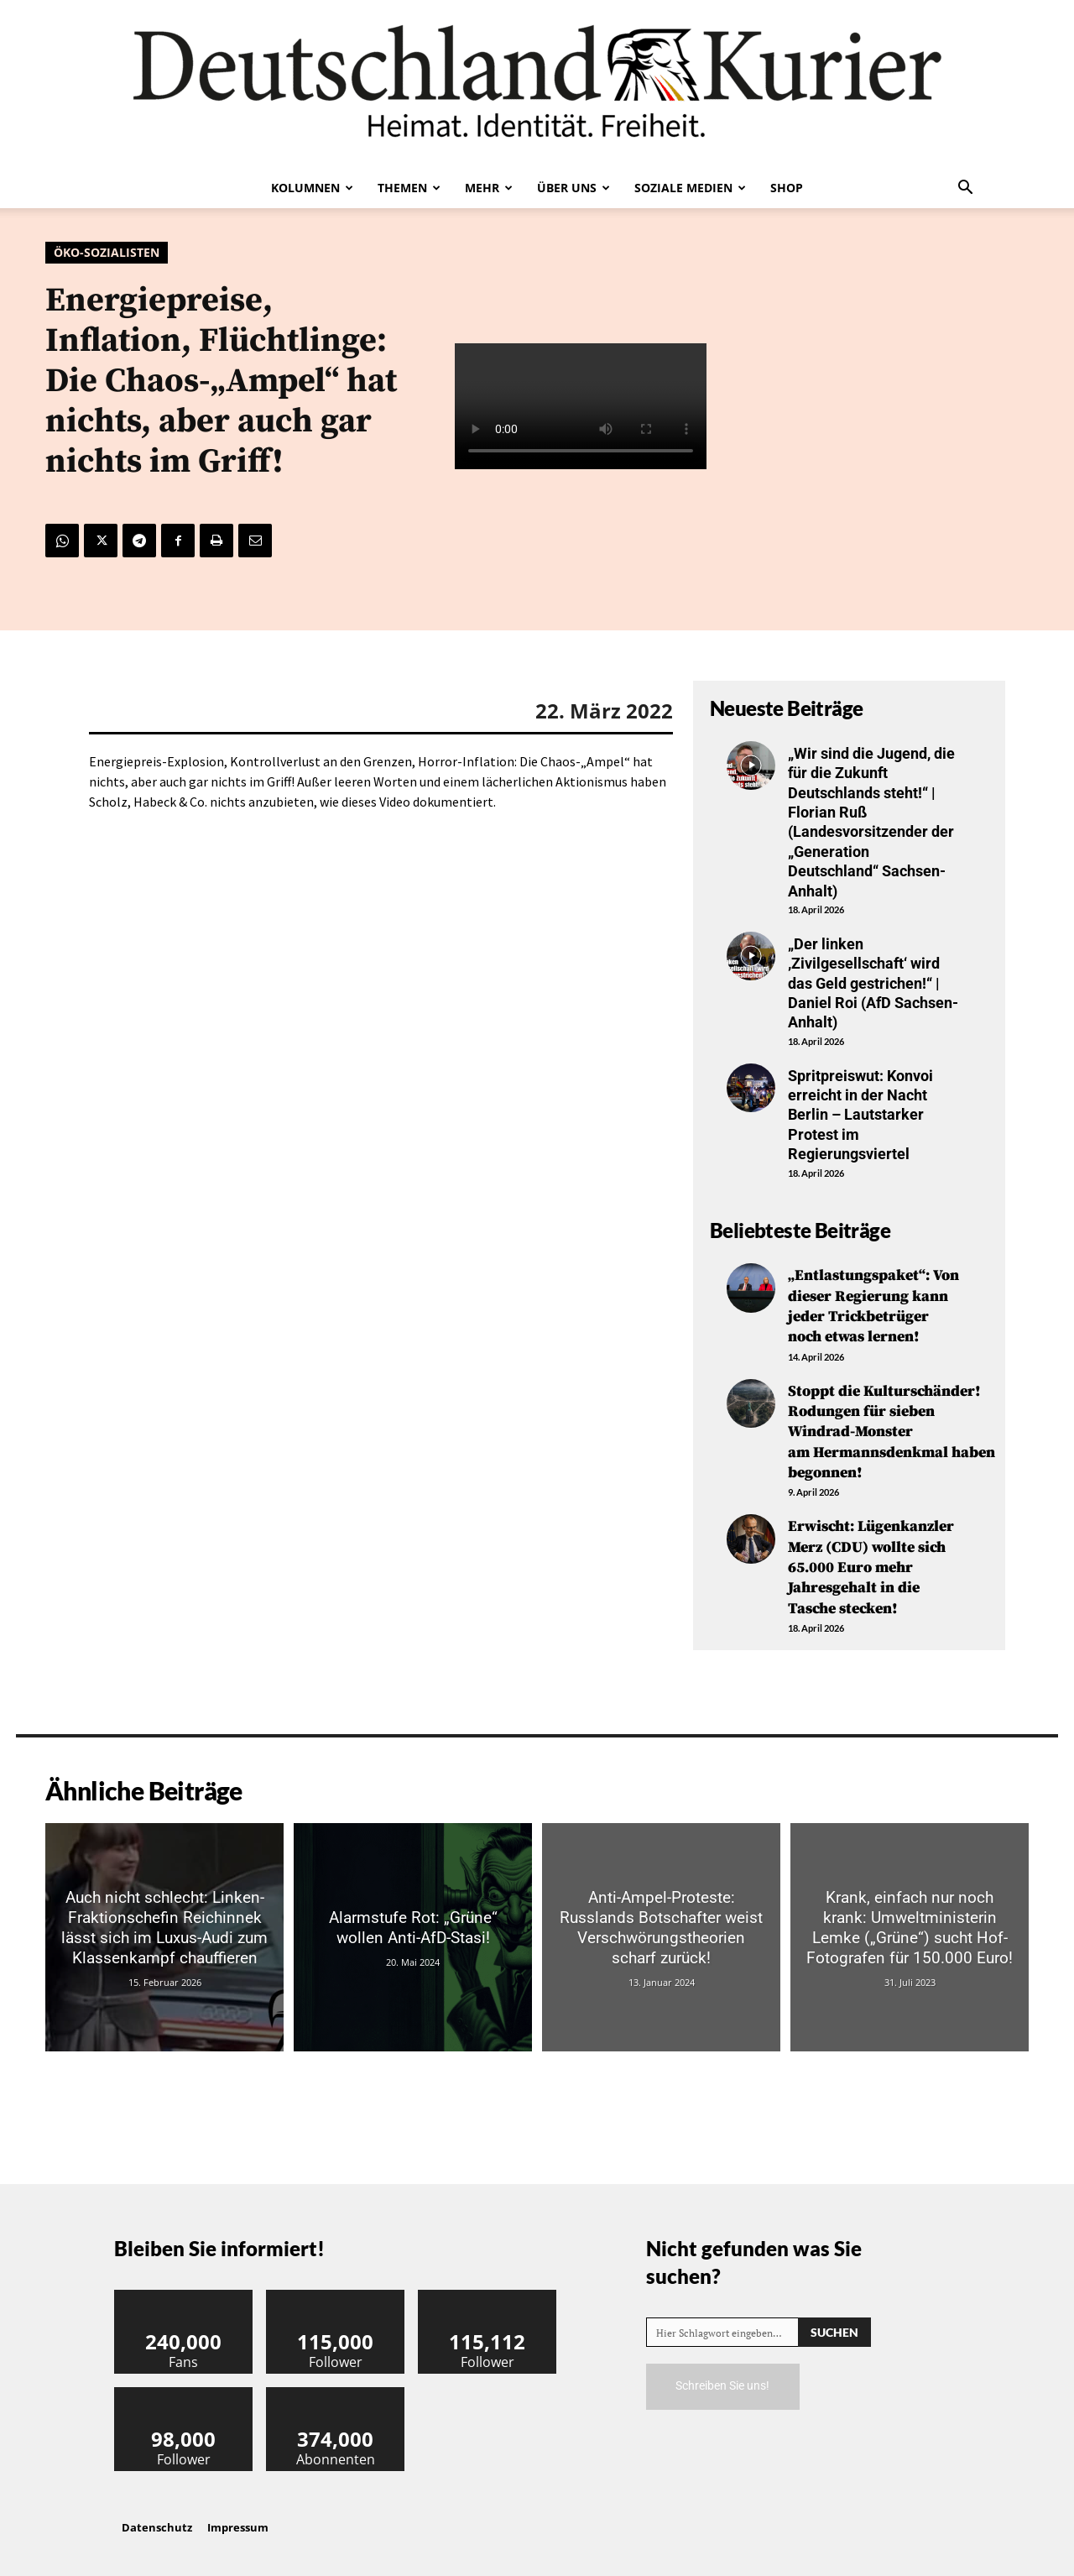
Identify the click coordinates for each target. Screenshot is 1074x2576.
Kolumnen (312, 188)
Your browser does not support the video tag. (580, 406)
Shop (786, 188)
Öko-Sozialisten (106, 253)
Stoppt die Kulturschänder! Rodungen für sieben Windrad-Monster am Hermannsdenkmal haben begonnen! (891, 1427)
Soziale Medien (690, 188)
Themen (409, 188)
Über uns (573, 188)
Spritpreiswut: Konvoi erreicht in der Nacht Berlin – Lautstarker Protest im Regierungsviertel (860, 1115)
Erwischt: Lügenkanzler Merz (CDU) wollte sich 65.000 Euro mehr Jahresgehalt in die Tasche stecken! (871, 1559)
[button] (965, 189)
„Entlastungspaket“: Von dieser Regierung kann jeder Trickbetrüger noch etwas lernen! (873, 1305)
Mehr (489, 188)
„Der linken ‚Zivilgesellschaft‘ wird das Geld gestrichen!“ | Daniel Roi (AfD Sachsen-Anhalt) (873, 983)
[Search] (834, 2321)
